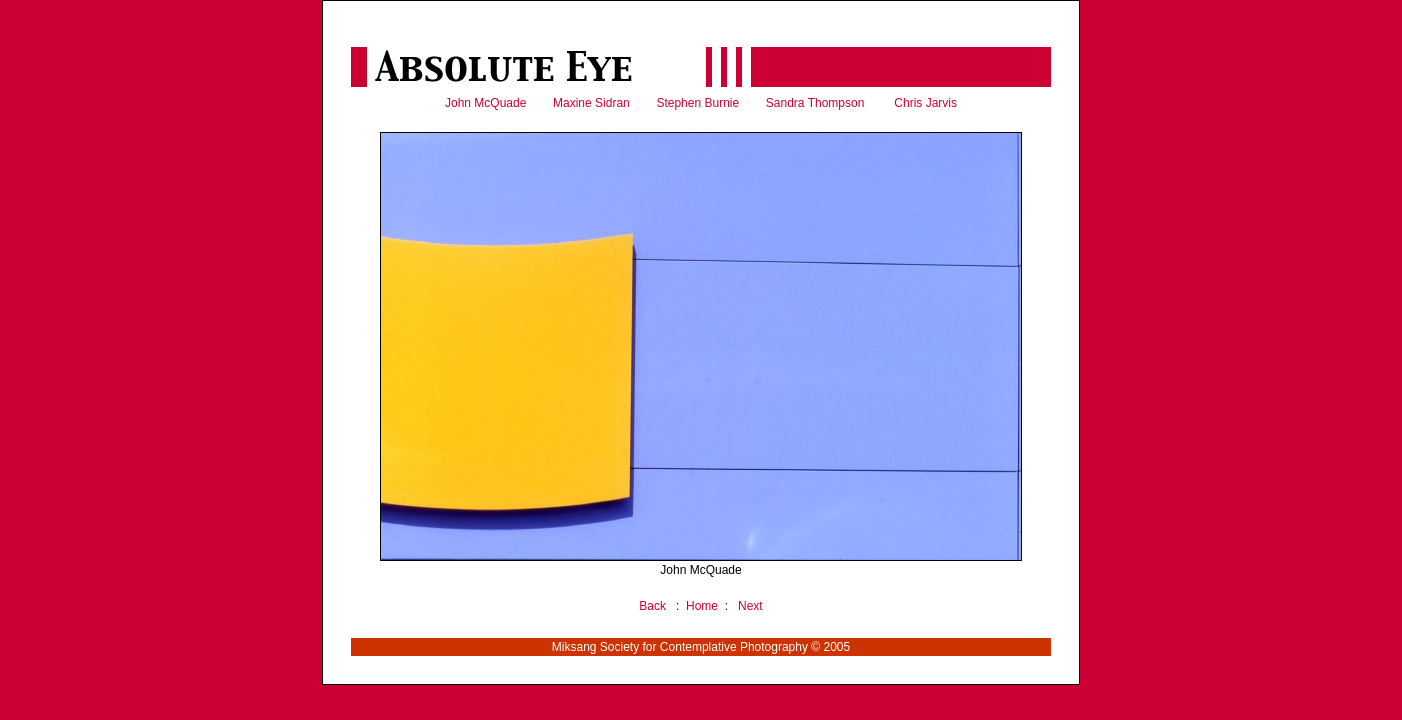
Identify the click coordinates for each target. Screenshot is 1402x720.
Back (652, 606)
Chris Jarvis (925, 103)
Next (750, 606)
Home (702, 606)
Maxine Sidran (591, 103)
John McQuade (485, 103)
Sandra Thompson (815, 103)
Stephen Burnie (697, 103)
